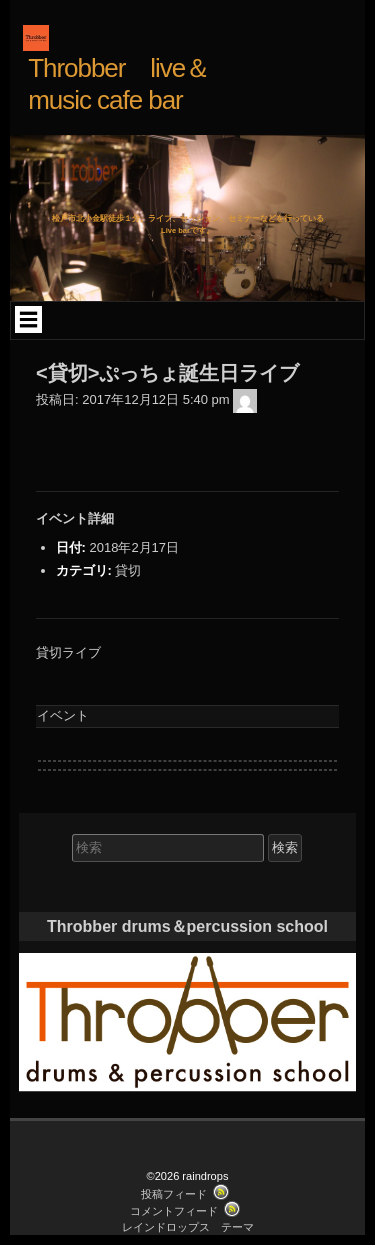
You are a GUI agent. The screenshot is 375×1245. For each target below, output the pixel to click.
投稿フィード (174, 1194)
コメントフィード (174, 1211)
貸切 (128, 570)
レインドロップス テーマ (188, 1227)
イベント (63, 715)
